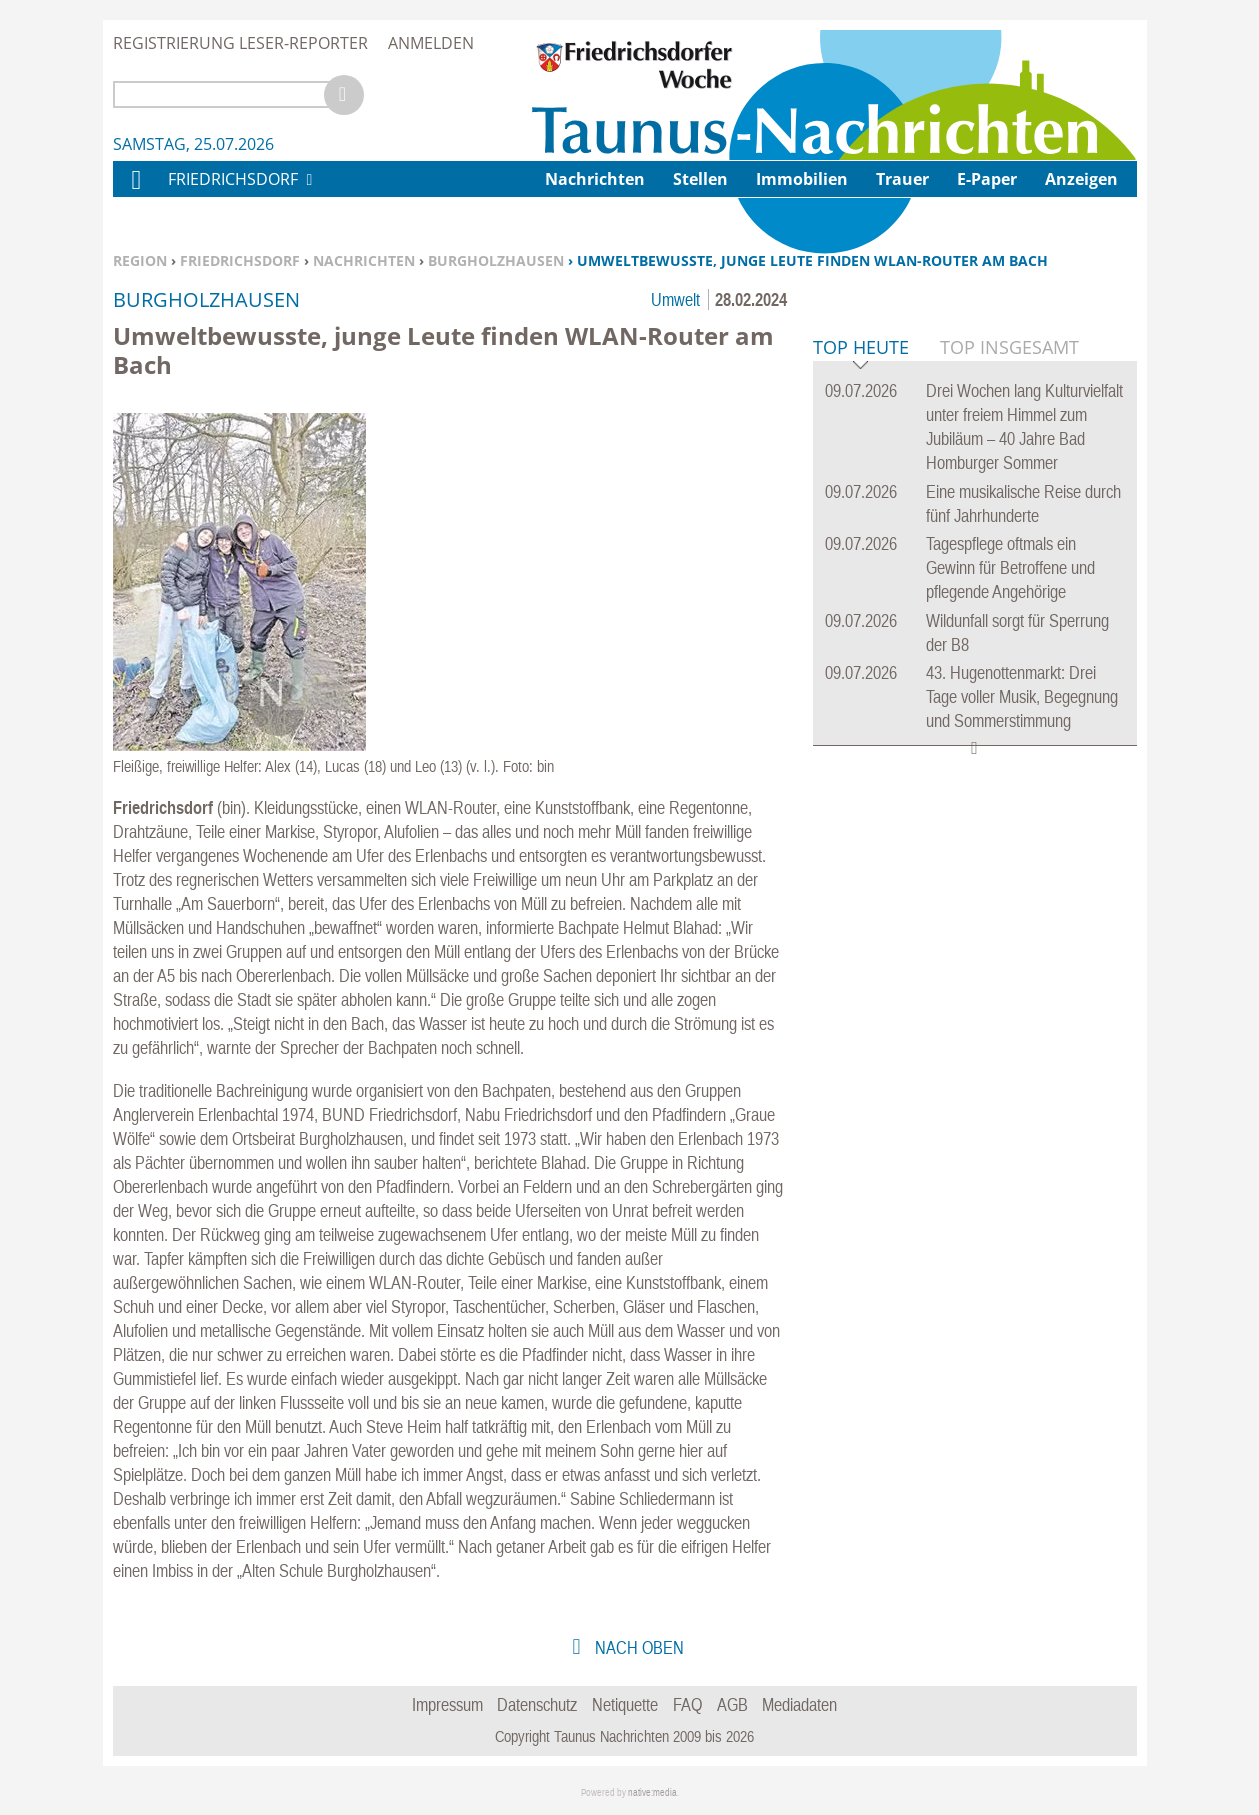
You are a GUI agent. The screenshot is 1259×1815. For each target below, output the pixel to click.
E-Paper (987, 179)
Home (135, 192)
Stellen (700, 179)
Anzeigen (1081, 179)
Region (140, 260)
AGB (732, 1704)
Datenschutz (537, 1704)
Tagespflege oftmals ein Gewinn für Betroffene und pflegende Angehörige (1010, 873)
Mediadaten (799, 1704)
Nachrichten (364, 260)
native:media (652, 1792)
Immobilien (802, 179)
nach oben (637, 1647)
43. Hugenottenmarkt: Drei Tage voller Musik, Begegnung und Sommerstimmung (1022, 1002)
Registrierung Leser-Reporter (240, 43)
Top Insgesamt (1009, 653)
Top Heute (861, 654)
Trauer (902, 179)
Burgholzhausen (496, 260)
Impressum (447, 1704)
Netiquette (625, 1704)
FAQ (687, 1704)
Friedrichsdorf (240, 260)
